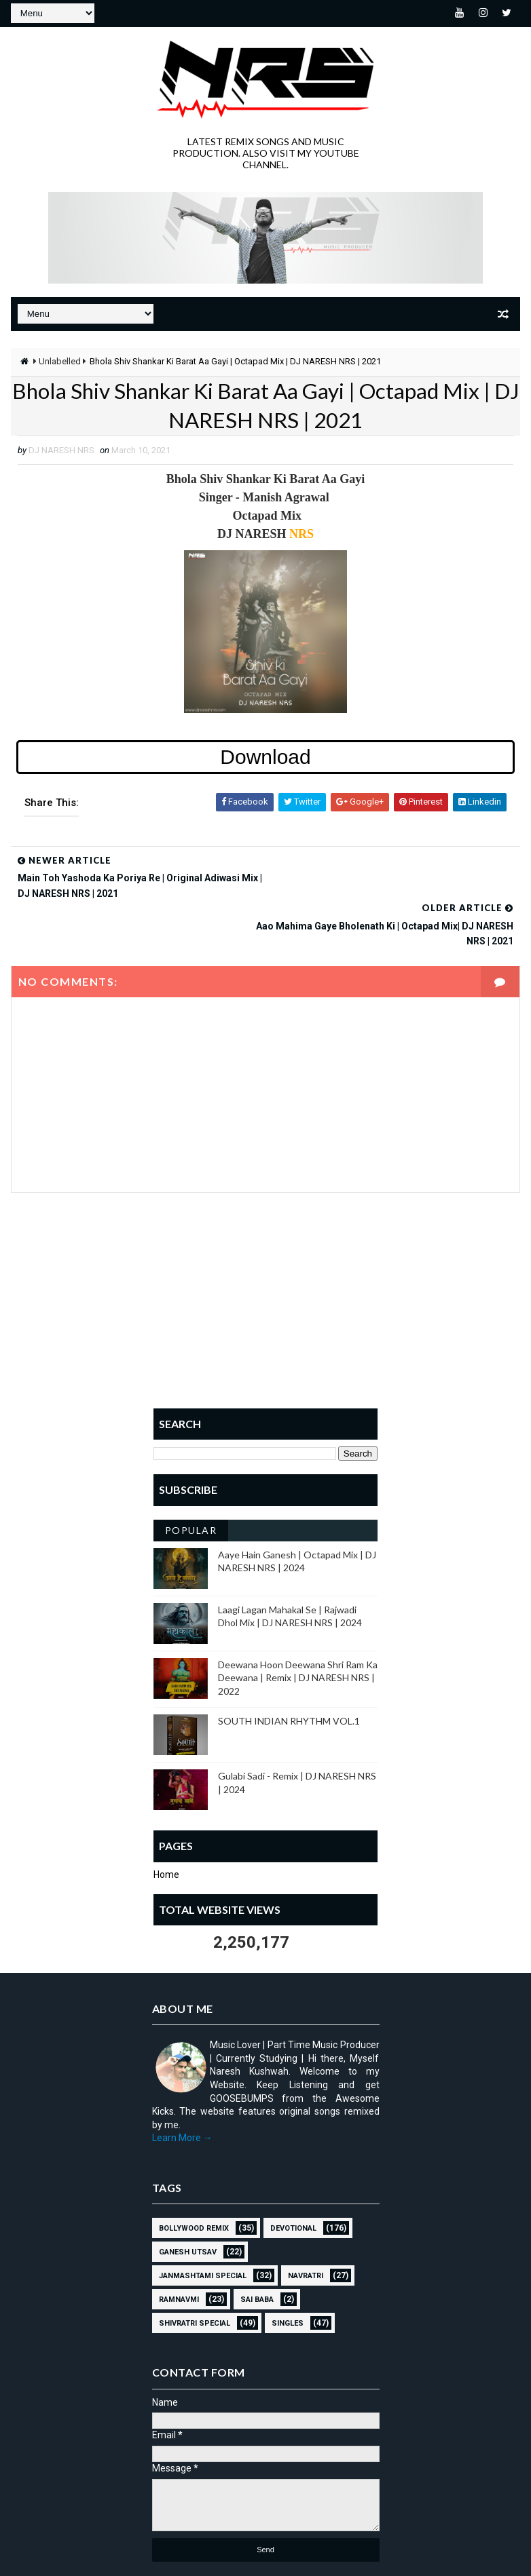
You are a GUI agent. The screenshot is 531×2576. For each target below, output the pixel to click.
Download (265, 757)
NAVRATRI (305, 2229)
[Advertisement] (265, 1263)
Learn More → (182, 2090)
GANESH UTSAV (188, 2205)
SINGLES (288, 2276)
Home (166, 1827)
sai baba (257, 2252)
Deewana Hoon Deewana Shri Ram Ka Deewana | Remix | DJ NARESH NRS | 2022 (298, 1631)
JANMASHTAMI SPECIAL (202, 2229)
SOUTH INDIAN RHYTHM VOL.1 (289, 1674)
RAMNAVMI (179, 2252)
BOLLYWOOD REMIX (194, 2181)
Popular (191, 1483)
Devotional (293, 2181)
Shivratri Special (194, 2276)
